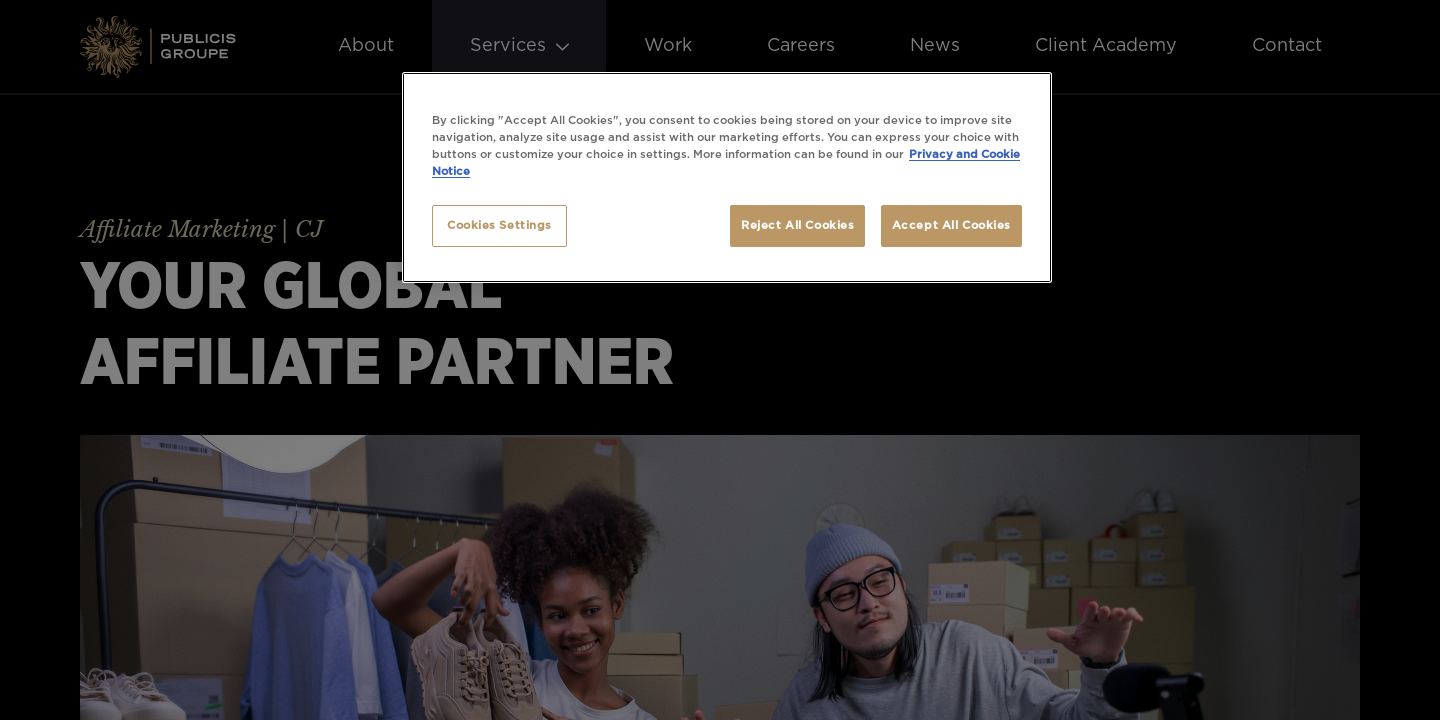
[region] (727, 177)
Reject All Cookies (797, 225)
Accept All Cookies (951, 225)
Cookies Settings (499, 225)
